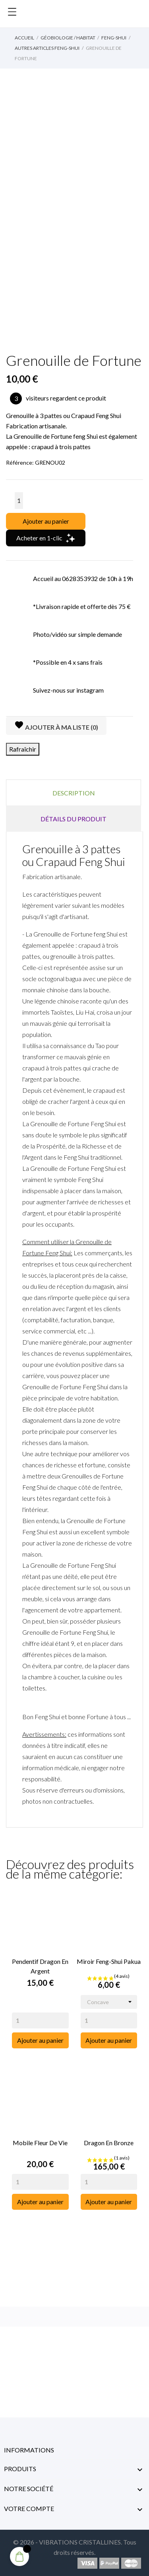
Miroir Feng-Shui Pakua (109, 1961)
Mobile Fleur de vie (40, 2142)
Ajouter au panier (46, 521)
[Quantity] (40, 2020)
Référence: (20, 462)
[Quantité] (19, 500)
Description (73, 793)
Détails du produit (73, 819)
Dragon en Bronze (109, 2142)
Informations (29, 2450)
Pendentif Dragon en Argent (40, 1966)
